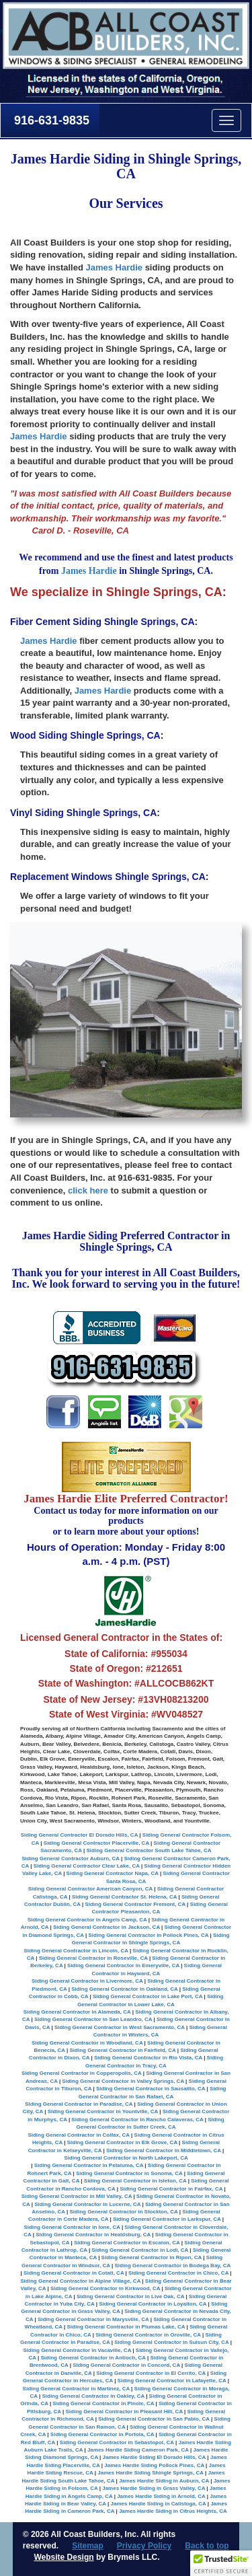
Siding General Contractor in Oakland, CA (124, 1989)
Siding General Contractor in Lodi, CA (139, 2250)
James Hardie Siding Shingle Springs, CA (150, 2473)
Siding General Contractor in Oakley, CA (93, 2396)
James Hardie (113, 267)
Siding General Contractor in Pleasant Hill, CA (123, 2411)
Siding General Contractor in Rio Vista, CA (148, 2058)
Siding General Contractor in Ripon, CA (151, 2257)
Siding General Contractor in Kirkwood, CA (105, 2288)
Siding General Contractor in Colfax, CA (78, 2135)
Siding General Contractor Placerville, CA (96, 1843)
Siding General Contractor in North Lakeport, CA (125, 2158)
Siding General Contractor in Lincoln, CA (76, 1951)
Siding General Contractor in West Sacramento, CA (119, 2027)
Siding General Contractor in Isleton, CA (135, 2181)
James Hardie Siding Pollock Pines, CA (154, 2465)
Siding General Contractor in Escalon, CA (127, 2243)
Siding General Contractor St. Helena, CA (124, 1897)
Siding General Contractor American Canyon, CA (90, 1889)
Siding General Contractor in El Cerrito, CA (151, 2373)
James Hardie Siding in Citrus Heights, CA (173, 2511)
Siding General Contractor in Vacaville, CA (77, 2350)
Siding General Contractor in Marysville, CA (93, 2319)
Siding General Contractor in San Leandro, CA (93, 2019)
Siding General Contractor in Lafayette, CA (172, 2381)
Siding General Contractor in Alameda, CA (77, 2012)
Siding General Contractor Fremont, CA (135, 1904)
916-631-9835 (50, 120)
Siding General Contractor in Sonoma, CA (129, 2173)
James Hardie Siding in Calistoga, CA (158, 2504)
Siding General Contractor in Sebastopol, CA (117, 2442)
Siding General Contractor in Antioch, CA (93, 2358)
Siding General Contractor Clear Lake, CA (87, 1866)
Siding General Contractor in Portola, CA (102, 2434)
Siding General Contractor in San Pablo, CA (154, 2419)
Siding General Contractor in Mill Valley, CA (77, 2196)
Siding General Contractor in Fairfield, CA (122, 2050)
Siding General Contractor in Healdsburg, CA (93, 2235)
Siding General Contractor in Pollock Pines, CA (148, 1935)
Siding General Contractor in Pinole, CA (103, 2403)
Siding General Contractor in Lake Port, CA (147, 1996)
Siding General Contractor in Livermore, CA (87, 1981)
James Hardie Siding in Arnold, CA (161, 2496)
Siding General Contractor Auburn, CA (71, 1858)
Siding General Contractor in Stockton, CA (123, 2212)
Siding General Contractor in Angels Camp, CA (87, 1920)
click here (88, 1190)
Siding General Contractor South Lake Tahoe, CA (149, 1850)
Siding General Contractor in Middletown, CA (163, 2150)
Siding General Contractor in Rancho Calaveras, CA (137, 2120)
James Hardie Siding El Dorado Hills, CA (154, 2457)
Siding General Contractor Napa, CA (113, 1873)
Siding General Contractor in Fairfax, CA (171, 2189)
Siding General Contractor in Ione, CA (72, 2227)
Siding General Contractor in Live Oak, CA (130, 2296)
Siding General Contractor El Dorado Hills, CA (79, 1835)
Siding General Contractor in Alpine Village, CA (80, 2281)
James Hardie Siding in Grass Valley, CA (153, 2488)
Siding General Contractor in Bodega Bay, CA (172, 2265)
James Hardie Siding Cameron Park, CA (138, 2450)
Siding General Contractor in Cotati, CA (74, 2273)
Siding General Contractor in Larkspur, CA (167, 2219)
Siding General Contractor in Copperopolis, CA (81, 2073)
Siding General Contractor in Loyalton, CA (152, 2304)
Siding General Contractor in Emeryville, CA (123, 1965)
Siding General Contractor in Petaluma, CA (88, 2165)
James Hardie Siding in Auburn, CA (164, 2481)
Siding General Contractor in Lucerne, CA (87, 2204)
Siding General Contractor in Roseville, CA (93, 1958)
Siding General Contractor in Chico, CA (178, 2273)
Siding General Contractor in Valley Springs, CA (123, 2081)
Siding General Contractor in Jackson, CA (106, 1927)
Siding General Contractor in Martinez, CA (76, 2389)
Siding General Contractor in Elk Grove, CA (122, 2142)
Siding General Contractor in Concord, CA (126, 2365)
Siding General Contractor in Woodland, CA (87, 2043)
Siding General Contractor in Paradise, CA (78, 2104)
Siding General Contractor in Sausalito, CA (150, 2089)
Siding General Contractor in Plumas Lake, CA (126, 2327)
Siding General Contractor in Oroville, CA (148, 2335)
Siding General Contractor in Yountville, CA (103, 2111)
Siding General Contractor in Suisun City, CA (171, 2342)
